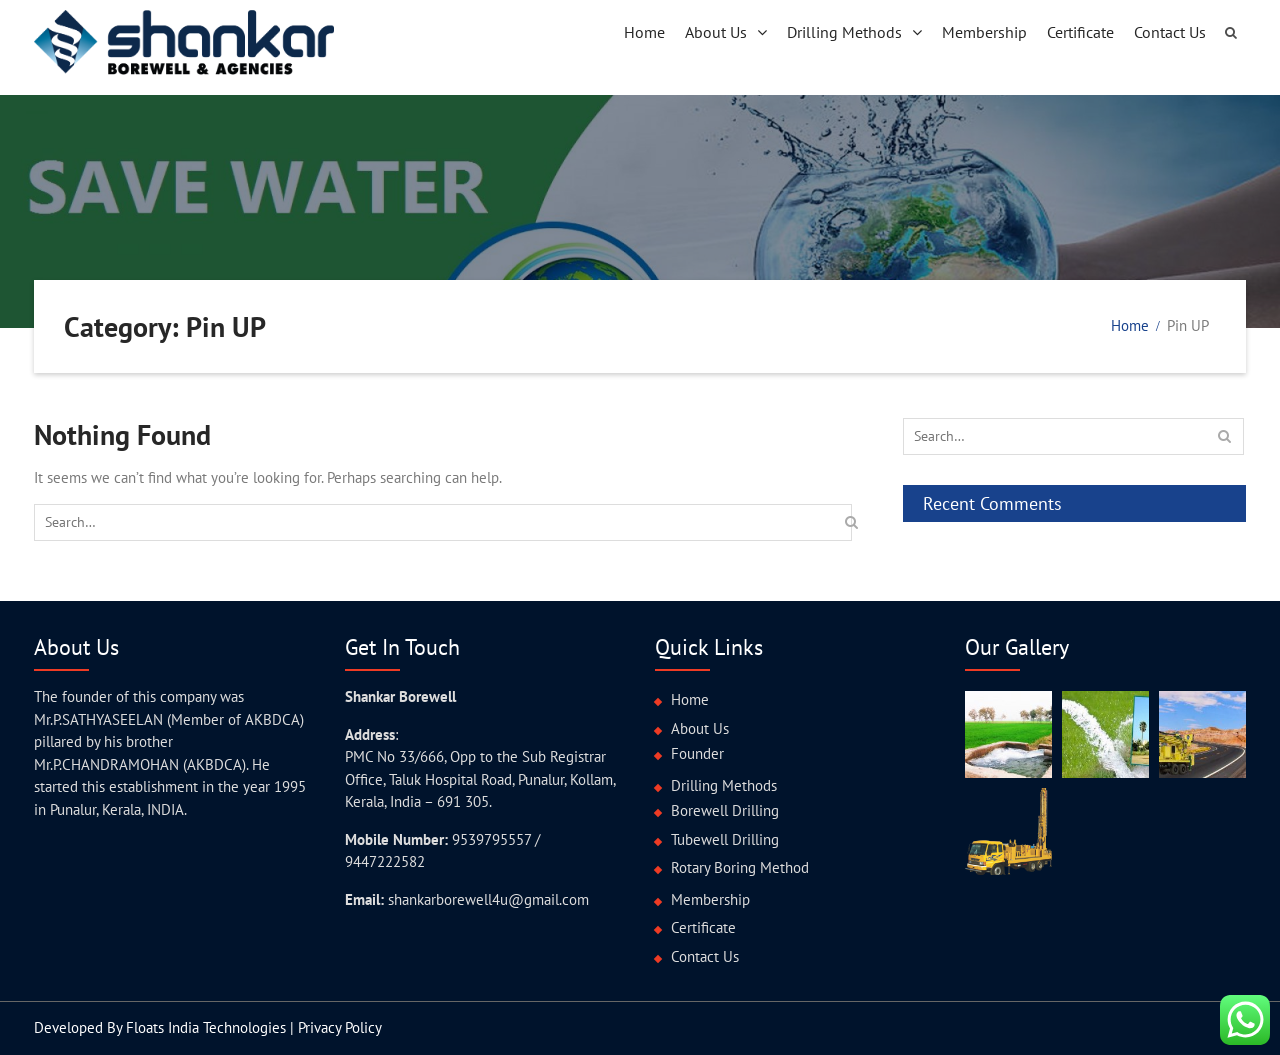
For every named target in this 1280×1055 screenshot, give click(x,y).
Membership (984, 32)
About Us (716, 32)
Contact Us (1170, 32)
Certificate (1080, 32)
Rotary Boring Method (740, 867)
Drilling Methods (844, 32)
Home (644, 32)
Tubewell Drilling (725, 839)
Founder (697, 753)
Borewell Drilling (725, 810)
